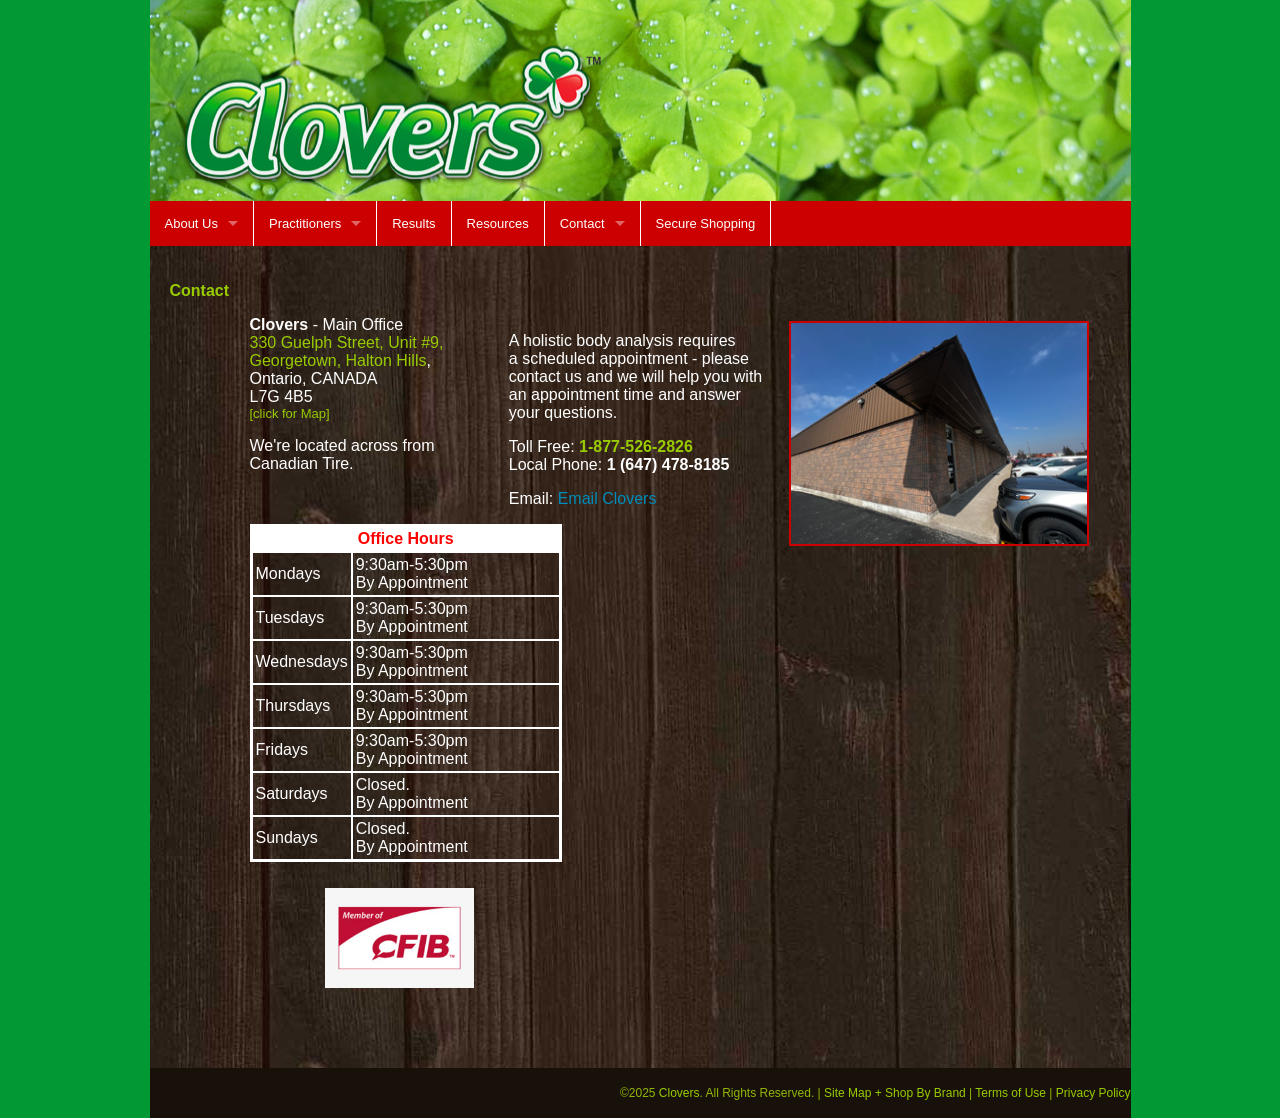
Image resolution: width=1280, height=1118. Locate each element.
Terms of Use (1010, 1093)
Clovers (679, 1093)
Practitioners (305, 223)
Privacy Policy (1093, 1093)
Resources (498, 223)
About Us (191, 223)
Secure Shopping (706, 223)
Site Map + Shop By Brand (895, 1093)
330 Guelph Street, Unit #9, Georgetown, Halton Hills (347, 351)
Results (413, 223)
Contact (582, 223)
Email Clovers (607, 498)
